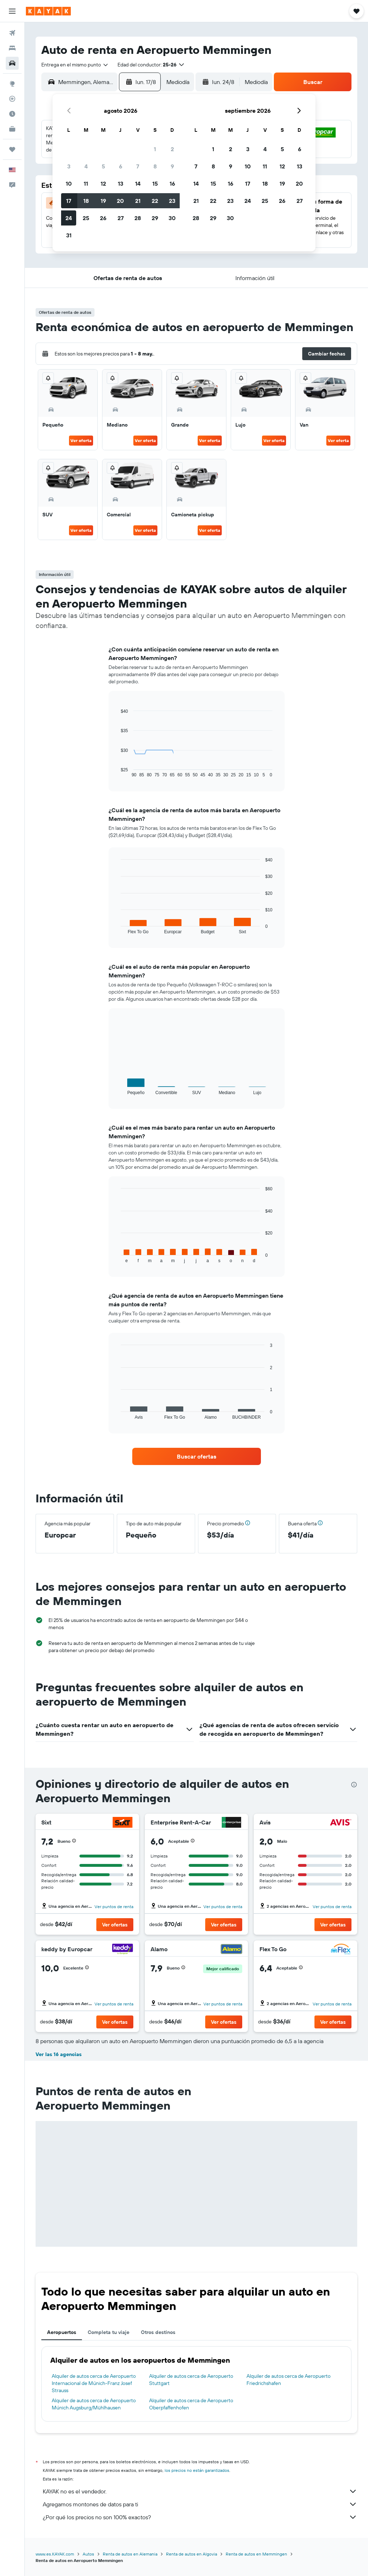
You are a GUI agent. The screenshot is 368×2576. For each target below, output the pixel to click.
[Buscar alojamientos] (12, 48)
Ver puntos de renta (114, 1906)
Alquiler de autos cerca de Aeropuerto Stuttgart (191, 2379)
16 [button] (172, 183)
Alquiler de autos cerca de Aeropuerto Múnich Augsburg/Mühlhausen (94, 2404)
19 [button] (103, 200)
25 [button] (86, 218)
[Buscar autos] (12, 63)
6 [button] (120, 166)
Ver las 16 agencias (59, 2054)
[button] (12, 11)
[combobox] (75, 64)
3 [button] (68, 166)
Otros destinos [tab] (158, 2332)
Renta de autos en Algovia (191, 2554)
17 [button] (68, 200)
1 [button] (155, 149)
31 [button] (69, 235)
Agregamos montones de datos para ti (200, 2504)
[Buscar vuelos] (12, 33)
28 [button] (137, 218)
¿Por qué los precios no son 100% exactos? (200, 2517)
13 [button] (120, 183)
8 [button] (155, 166)
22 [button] (155, 200)
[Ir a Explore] (12, 83)
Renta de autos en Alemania (130, 2554)
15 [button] (155, 183)
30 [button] (172, 218)
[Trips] (12, 149)
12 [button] (103, 183)
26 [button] (103, 218)
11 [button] (86, 183)
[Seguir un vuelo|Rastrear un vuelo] (12, 99)
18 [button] (86, 200)
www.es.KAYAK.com (55, 2554)
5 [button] (103, 166)
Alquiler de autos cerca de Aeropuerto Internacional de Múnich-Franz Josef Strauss (94, 2383)
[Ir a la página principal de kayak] (48, 11)
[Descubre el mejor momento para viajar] (12, 114)
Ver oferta (81, 440)
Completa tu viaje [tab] (108, 2332)
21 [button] (138, 200)
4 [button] (86, 166)
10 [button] (69, 183)
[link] (196, 1456)
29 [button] (155, 218)
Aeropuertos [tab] (61, 2332)
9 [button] (172, 166)
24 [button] (68, 218)
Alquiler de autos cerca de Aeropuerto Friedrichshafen (289, 2379)
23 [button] (172, 200)
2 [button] (172, 149)
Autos (88, 2554)
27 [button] (121, 218)
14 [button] (138, 183)
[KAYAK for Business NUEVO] (12, 129)
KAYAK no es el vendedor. (200, 2491)
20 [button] (120, 200)
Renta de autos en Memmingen (256, 2554)
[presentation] (354, 1784)
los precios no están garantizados (197, 2470)
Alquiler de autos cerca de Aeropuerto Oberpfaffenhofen (191, 2404)
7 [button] (137, 166)
